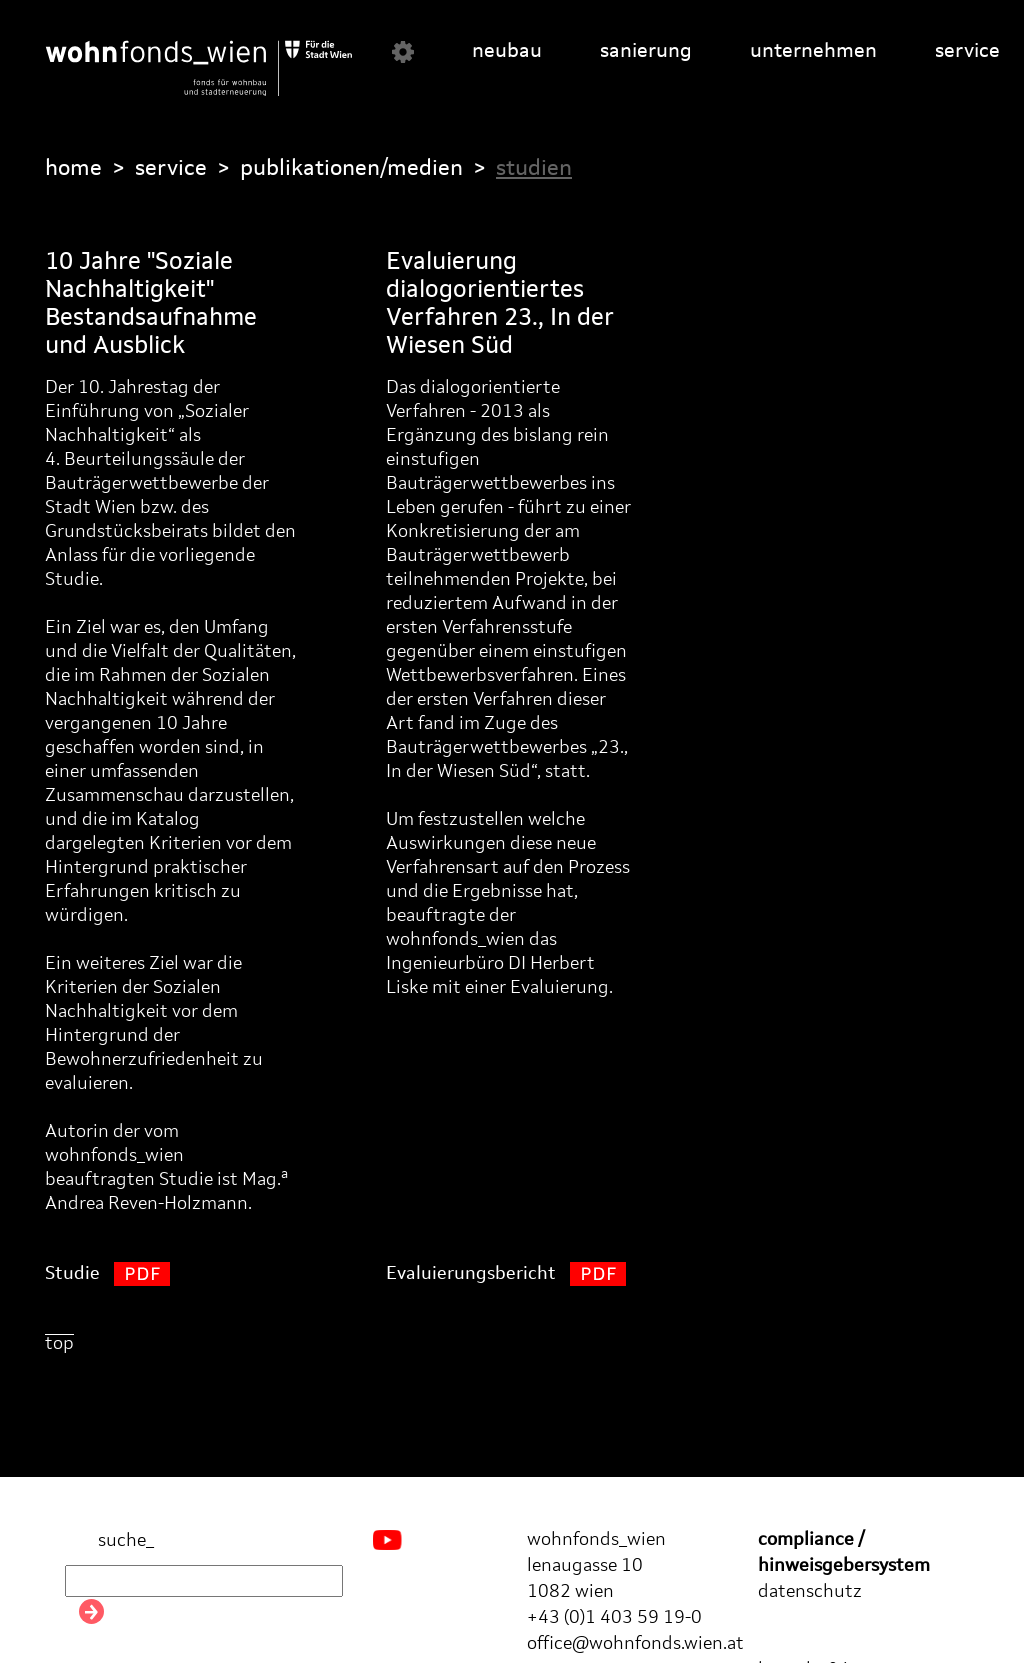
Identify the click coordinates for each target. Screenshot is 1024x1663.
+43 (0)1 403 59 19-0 (614, 1618)
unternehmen (813, 52)
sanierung (646, 52)
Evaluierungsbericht (506, 1274)
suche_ (109, 1541)
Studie (107, 1274)
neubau (507, 52)
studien (534, 169)
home (73, 169)
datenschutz (810, 1592)
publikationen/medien (351, 169)
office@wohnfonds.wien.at (635, 1644)
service (967, 52)
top (59, 1344)
